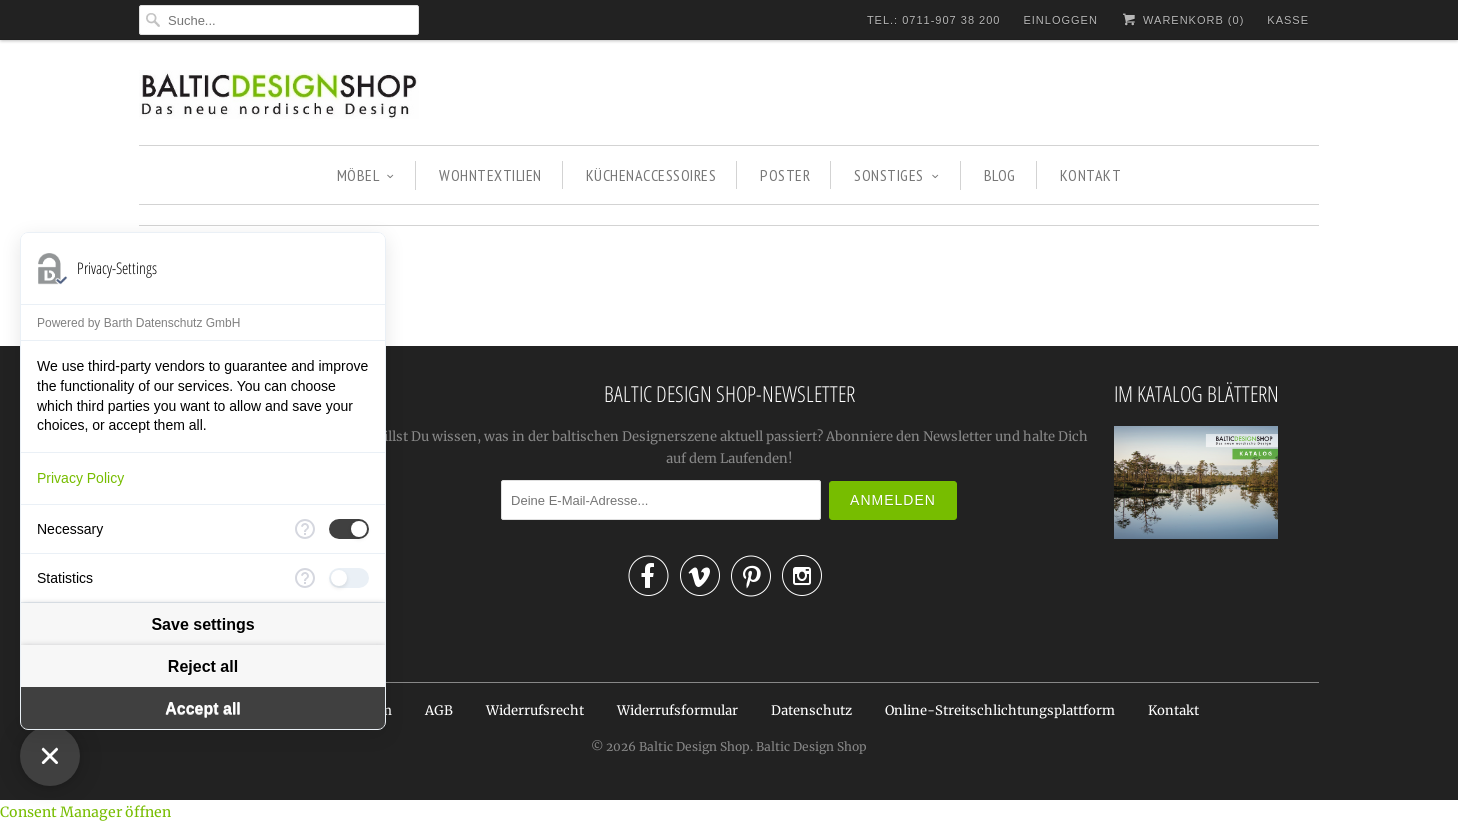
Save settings (202, 624)
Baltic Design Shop (694, 746)
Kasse (1288, 20)
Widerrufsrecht (535, 710)
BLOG (1000, 175)
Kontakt (1173, 710)
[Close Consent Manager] (50, 756)
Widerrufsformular (677, 710)
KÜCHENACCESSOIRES (651, 175)
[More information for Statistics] (305, 578)
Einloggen (1060, 20)
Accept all (203, 708)
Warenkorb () (1182, 19)
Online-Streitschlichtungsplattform (1000, 710)
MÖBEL (366, 175)
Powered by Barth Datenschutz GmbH (138, 323)
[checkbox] (349, 529)
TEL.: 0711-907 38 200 (934, 20)
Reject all (203, 666)
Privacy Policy (80, 478)
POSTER (785, 175)
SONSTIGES (896, 175)
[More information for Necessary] (305, 529)
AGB (439, 710)
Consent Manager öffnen (85, 812)
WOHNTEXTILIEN (490, 175)
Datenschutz (811, 710)
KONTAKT (1091, 175)
